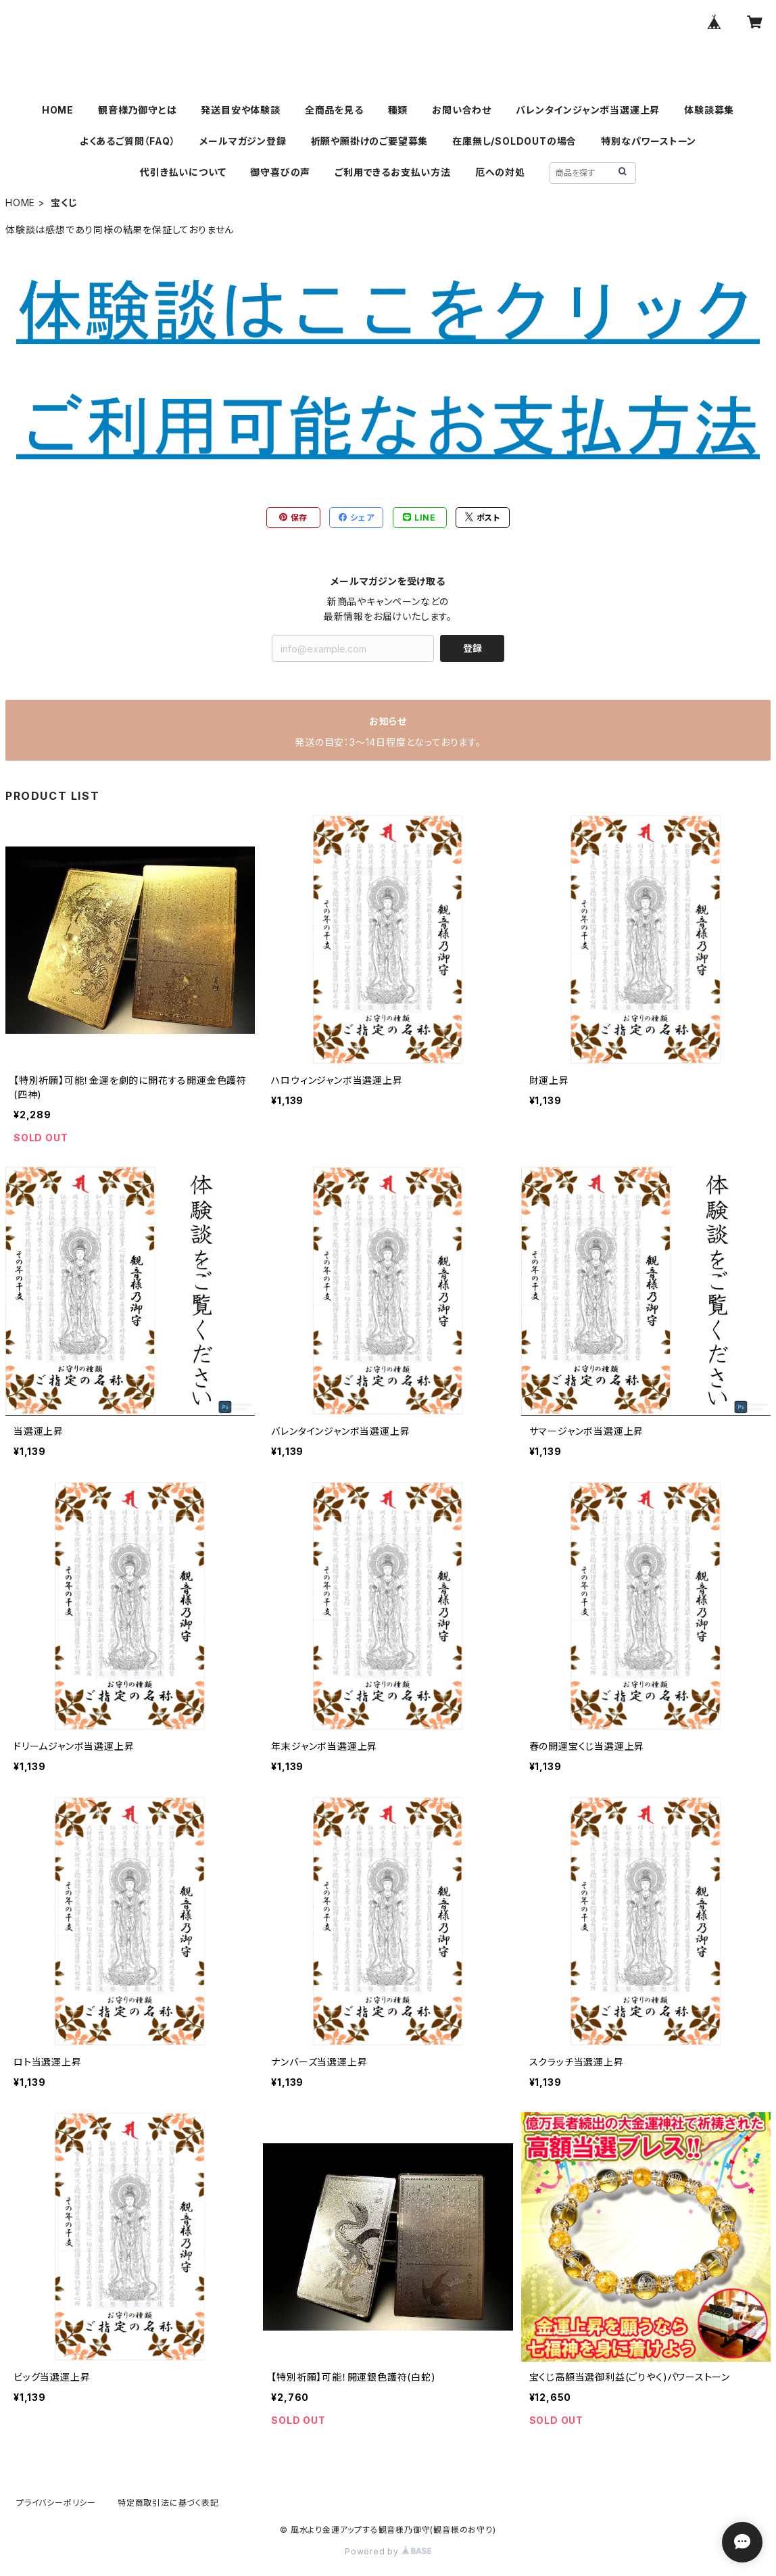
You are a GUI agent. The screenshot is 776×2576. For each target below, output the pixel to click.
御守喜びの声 (280, 172)
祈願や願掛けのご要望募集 (370, 141)
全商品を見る (334, 110)
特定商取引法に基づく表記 (168, 2503)
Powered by (388, 2551)
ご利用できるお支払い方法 (393, 172)
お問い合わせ (461, 110)
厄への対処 (500, 172)
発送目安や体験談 (240, 110)
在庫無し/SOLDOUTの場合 (514, 141)
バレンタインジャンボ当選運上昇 (588, 110)
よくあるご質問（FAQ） (128, 141)
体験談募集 (709, 110)
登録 (472, 648)
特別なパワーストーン (648, 141)
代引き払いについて (183, 172)
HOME (58, 110)
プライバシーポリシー (56, 2503)
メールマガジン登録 (242, 141)
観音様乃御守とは (137, 110)
